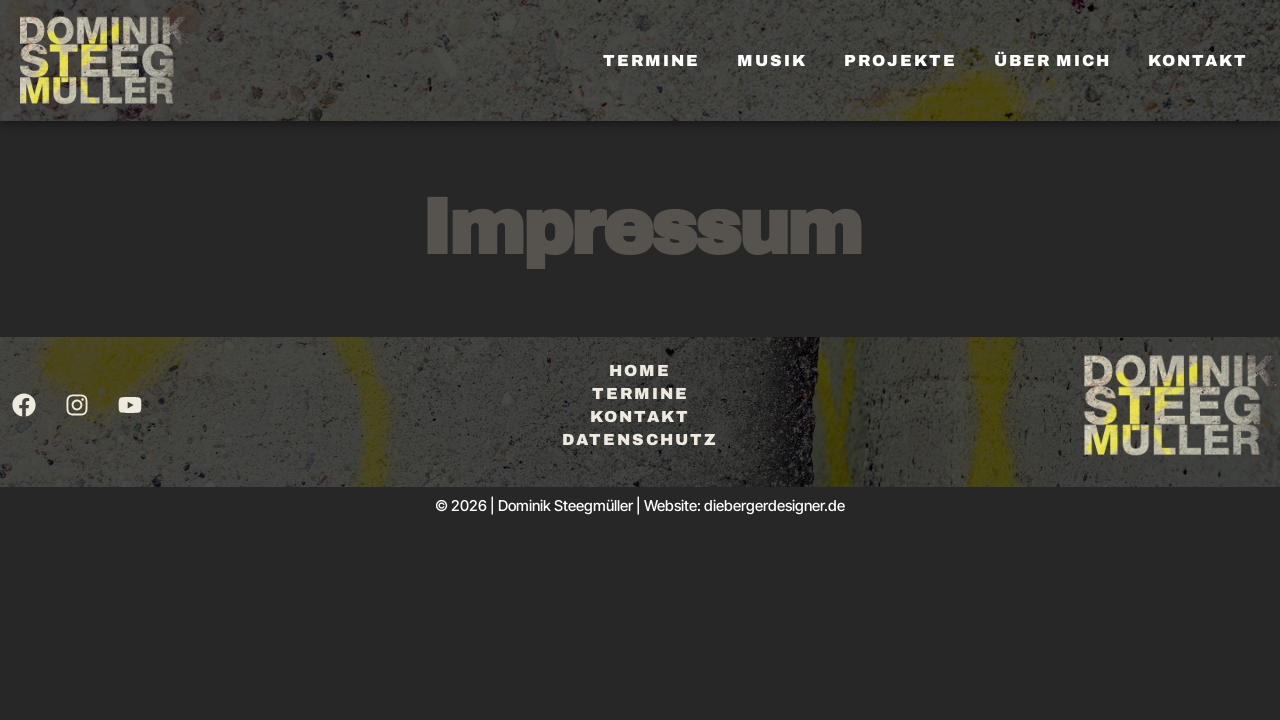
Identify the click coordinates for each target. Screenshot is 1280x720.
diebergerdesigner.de (774, 505)
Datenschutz (640, 439)
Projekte (900, 60)
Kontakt (1198, 60)
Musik (772, 60)
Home (640, 370)
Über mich (1052, 60)
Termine (651, 60)
